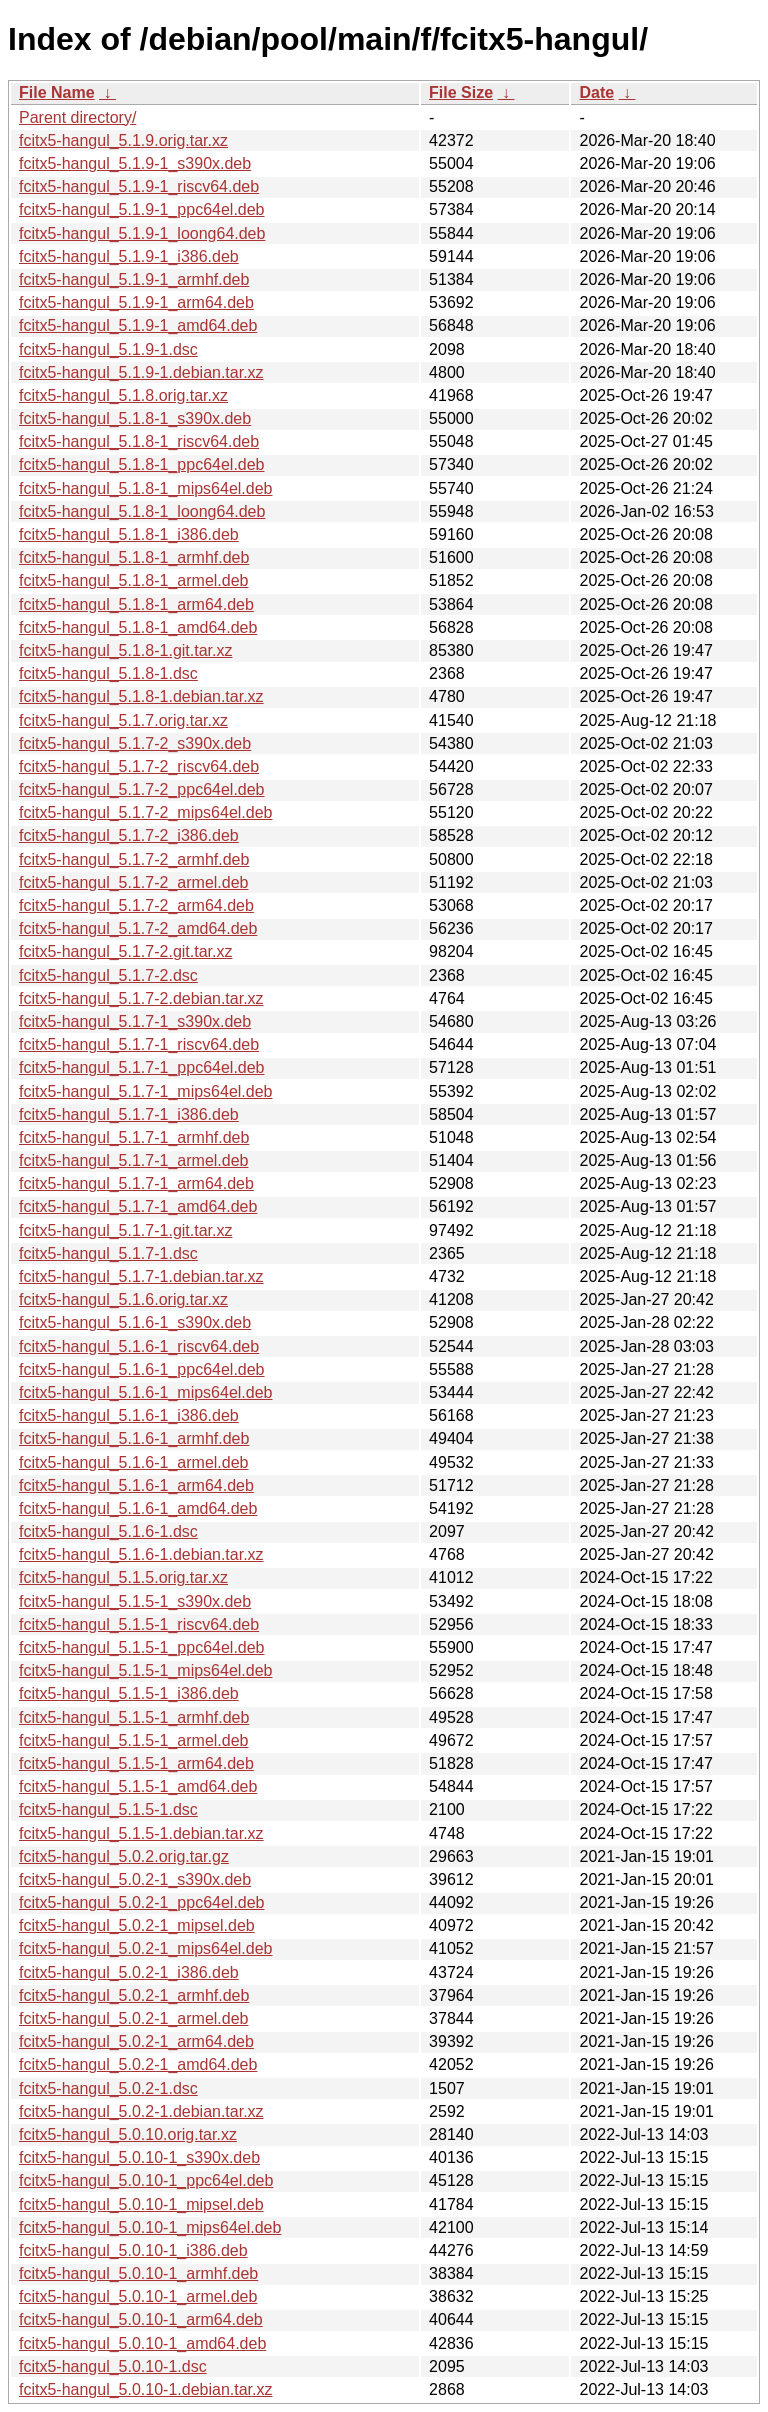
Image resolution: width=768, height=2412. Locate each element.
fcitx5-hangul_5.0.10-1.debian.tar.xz (146, 2389)
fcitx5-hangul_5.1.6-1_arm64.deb (136, 1485)
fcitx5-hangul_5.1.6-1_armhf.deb (134, 1438)
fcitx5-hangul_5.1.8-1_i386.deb (129, 534)
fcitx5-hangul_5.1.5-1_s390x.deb (135, 1601)
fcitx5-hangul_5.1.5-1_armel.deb (133, 1740)
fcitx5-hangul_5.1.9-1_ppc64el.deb (142, 209)
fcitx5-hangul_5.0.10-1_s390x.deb (139, 2157)
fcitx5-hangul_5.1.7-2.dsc (108, 975)
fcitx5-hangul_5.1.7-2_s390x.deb (135, 743)
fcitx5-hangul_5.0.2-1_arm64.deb (136, 2041)
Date (596, 92)
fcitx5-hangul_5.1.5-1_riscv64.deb (139, 1624)
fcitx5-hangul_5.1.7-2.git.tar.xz (125, 951)
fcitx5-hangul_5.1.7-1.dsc (108, 1253)
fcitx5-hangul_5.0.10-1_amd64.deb (142, 2343)
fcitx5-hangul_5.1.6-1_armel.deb (133, 1462)
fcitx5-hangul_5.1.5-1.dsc (108, 1809)
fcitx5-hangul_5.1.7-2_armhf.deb (134, 859)
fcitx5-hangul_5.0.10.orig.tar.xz (128, 2134)
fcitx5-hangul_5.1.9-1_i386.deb (129, 256)
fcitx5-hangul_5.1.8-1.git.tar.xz (125, 650)
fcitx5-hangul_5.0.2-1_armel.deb (133, 2018)
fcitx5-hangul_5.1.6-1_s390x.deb (135, 1322)
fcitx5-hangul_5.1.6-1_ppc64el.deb (142, 1369)
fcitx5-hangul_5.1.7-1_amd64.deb (138, 1206)
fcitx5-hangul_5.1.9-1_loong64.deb (142, 233)
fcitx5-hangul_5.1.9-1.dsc (108, 349)
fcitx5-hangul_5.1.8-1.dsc (108, 673)
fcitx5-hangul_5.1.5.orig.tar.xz (123, 1577)
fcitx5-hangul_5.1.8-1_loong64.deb (142, 511)
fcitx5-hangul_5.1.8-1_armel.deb (133, 580)
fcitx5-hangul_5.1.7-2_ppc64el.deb (142, 789)
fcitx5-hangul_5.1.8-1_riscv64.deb (139, 441)
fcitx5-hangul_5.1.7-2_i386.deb (129, 835)
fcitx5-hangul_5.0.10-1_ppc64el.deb (146, 2180)
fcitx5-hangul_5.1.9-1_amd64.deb (138, 325)
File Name (57, 92)
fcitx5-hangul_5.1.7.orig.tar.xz (123, 720)
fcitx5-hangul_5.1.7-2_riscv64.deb (139, 766)
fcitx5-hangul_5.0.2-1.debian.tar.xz (141, 2111)
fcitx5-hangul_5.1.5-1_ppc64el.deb (142, 1647)
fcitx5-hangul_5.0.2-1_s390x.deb (135, 1879)
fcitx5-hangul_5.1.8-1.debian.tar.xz (141, 696)
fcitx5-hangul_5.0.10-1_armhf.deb (138, 2273)
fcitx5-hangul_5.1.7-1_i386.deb (129, 1114)
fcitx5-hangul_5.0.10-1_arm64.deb (141, 2319)
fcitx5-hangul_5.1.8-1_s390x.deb (135, 418)
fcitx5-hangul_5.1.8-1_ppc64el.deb (142, 464)
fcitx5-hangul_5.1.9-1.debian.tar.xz (141, 372)
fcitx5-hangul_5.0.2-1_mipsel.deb (137, 1925)
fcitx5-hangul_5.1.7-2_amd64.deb (138, 928)
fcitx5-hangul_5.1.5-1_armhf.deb (134, 1717)
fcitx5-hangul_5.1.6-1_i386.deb (129, 1415)
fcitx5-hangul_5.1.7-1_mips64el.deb (146, 1091)
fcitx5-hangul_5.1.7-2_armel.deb (133, 882)
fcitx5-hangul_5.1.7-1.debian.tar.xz (141, 1276)
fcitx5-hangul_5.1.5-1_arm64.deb (136, 1763)
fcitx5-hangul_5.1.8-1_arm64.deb (136, 604)
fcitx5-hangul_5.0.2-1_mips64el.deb (146, 1948)
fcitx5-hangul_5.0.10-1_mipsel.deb (141, 2204)
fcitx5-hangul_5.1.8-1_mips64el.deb (146, 488)
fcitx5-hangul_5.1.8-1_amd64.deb (138, 627)
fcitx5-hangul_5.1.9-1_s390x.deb (135, 163)
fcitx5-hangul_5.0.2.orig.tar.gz (124, 1856)
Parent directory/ (77, 117)
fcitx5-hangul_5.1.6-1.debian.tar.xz (141, 1554)
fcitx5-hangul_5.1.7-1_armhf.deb (134, 1137)
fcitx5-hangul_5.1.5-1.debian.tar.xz (141, 1833)
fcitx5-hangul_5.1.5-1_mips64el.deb (146, 1670)
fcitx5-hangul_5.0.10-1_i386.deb (133, 2250)
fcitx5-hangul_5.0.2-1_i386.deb (129, 1972)
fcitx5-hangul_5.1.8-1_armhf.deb (134, 557)
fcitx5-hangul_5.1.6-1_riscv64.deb (139, 1346)
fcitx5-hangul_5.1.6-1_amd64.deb (138, 1508)
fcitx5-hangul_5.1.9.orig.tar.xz (123, 140)
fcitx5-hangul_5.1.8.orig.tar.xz (123, 395)
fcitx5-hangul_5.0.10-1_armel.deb (138, 2296)
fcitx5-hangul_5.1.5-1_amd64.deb (138, 1786)
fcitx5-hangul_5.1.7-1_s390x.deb (135, 1021)
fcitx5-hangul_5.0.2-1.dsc (108, 2088)
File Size (461, 92)
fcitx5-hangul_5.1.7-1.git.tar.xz (125, 1230)
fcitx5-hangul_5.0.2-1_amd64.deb (138, 2064)
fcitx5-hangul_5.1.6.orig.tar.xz (123, 1299)
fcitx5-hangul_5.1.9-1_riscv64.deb (139, 186)
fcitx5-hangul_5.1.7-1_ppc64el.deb (142, 1067)
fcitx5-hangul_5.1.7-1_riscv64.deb (139, 1044)
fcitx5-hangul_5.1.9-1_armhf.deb (134, 279)
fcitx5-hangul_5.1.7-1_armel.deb (133, 1160)
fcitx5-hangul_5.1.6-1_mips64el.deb (146, 1392)
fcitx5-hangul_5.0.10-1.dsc (113, 2366)
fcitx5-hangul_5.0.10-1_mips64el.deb (150, 2227)
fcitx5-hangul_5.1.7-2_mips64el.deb (146, 812)
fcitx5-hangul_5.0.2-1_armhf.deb (134, 1995)
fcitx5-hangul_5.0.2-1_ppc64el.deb (142, 1902)
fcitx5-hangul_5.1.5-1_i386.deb (129, 1693)
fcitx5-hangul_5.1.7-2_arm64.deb (136, 905)
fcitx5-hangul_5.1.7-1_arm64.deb (136, 1183)
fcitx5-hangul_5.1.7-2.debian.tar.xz (141, 998)
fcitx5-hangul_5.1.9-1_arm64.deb (136, 302)
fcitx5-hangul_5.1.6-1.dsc (108, 1531)
